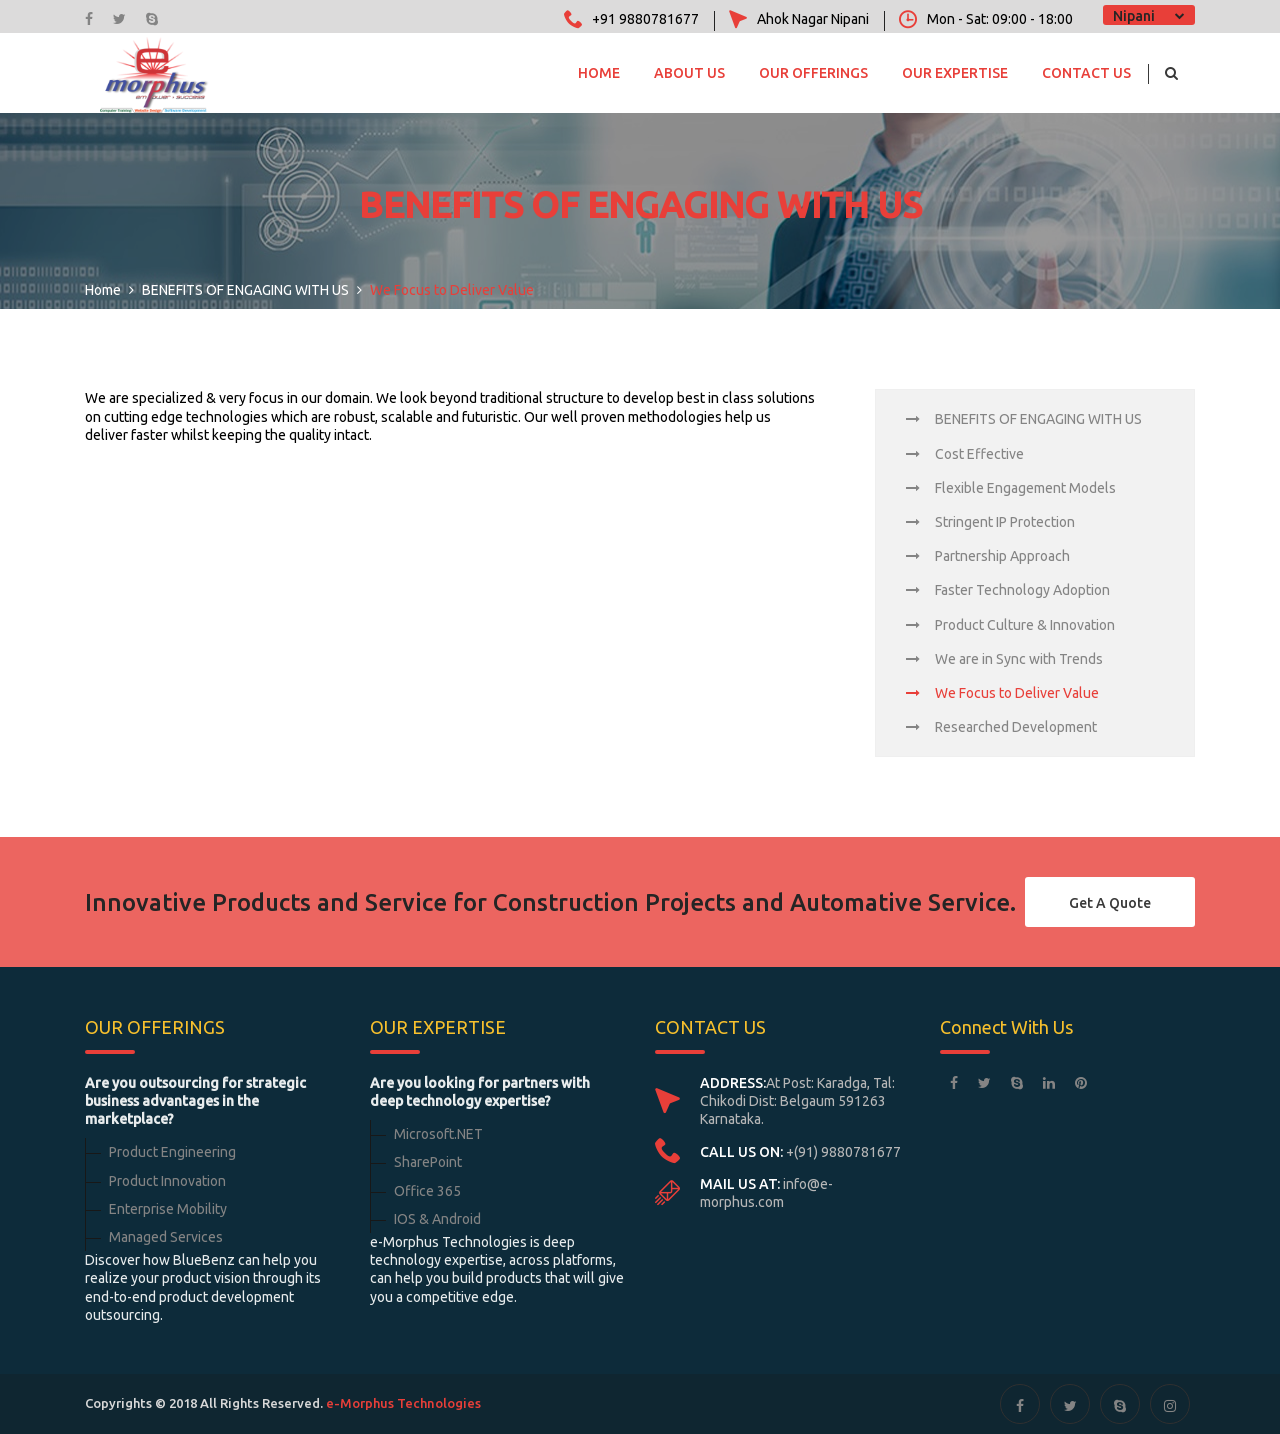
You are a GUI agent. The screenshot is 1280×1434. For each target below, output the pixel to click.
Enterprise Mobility (168, 1209)
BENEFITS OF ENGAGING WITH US (1024, 419)
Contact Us (1086, 73)
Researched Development (1001, 727)
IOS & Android (437, 1219)
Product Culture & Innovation (1010, 625)
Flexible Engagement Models (1011, 488)
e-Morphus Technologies (403, 1403)
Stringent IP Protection (990, 522)
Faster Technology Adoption (1008, 590)
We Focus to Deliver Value (1002, 693)
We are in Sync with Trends (1004, 659)
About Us (689, 73)
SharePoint (428, 1162)
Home (599, 73)
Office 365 (427, 1191)
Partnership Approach (988, 556)
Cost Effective (965, 454)
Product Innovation (167, 1181)
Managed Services (166, 1237)
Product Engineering (172, 1152)
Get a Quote (1110, 903)
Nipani (1134, 16)
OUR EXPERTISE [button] (955, 73)
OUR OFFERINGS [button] (813, 73)
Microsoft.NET (438, 1134)
